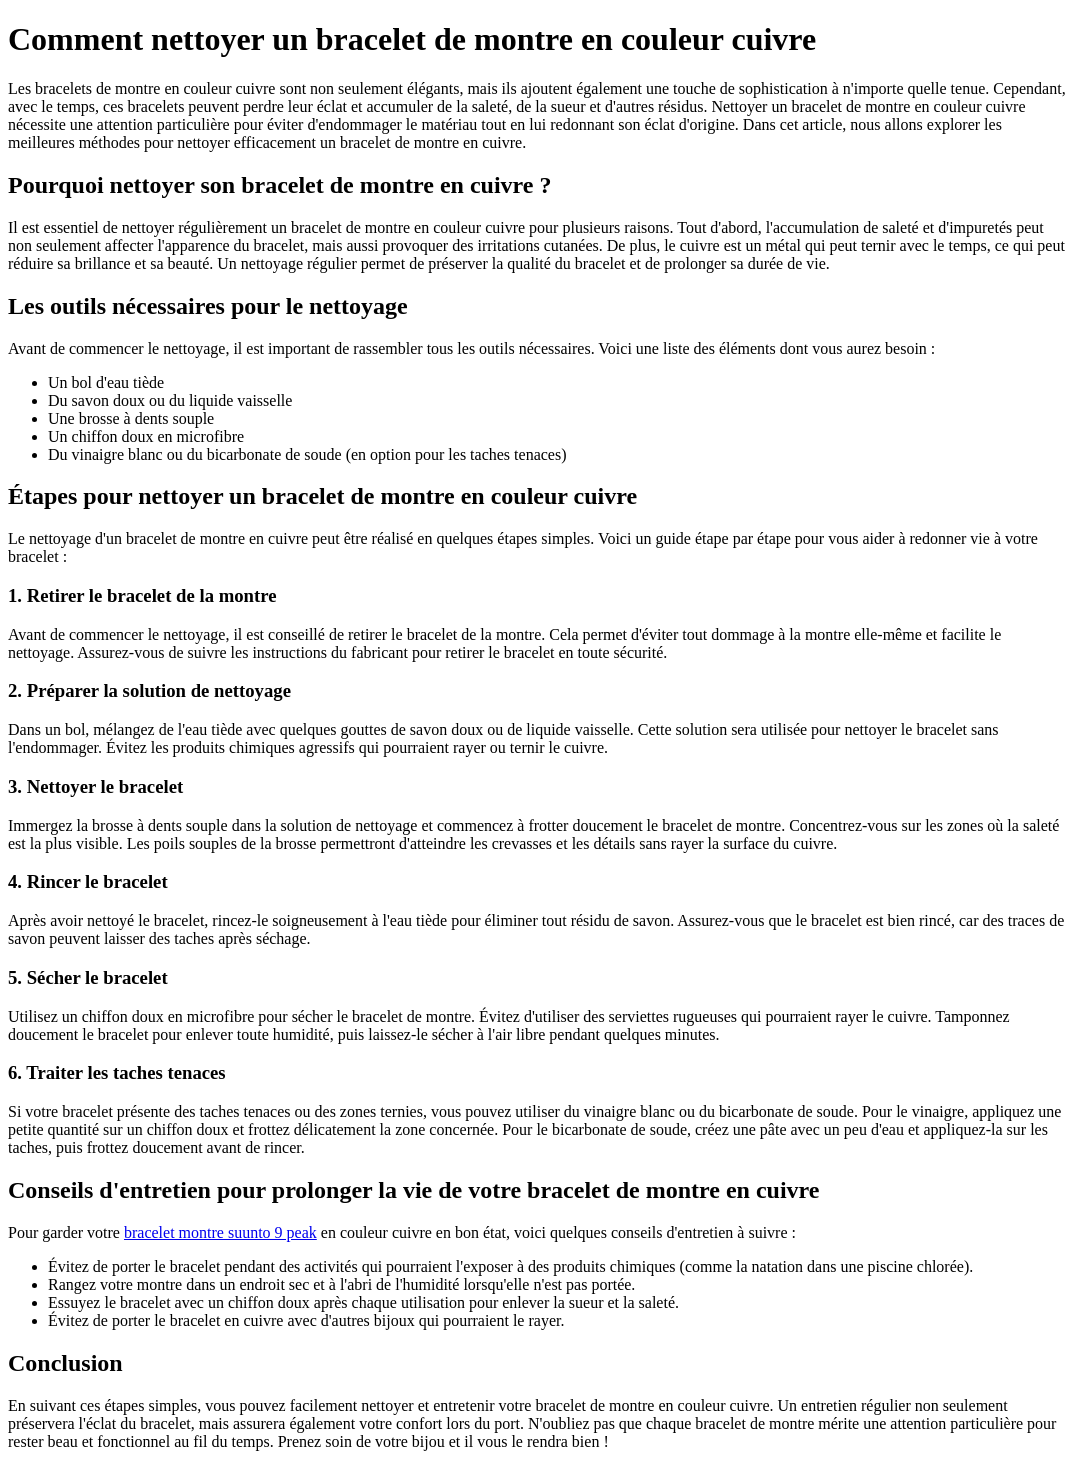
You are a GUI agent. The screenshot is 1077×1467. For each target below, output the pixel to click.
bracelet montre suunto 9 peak (220, 1232)
